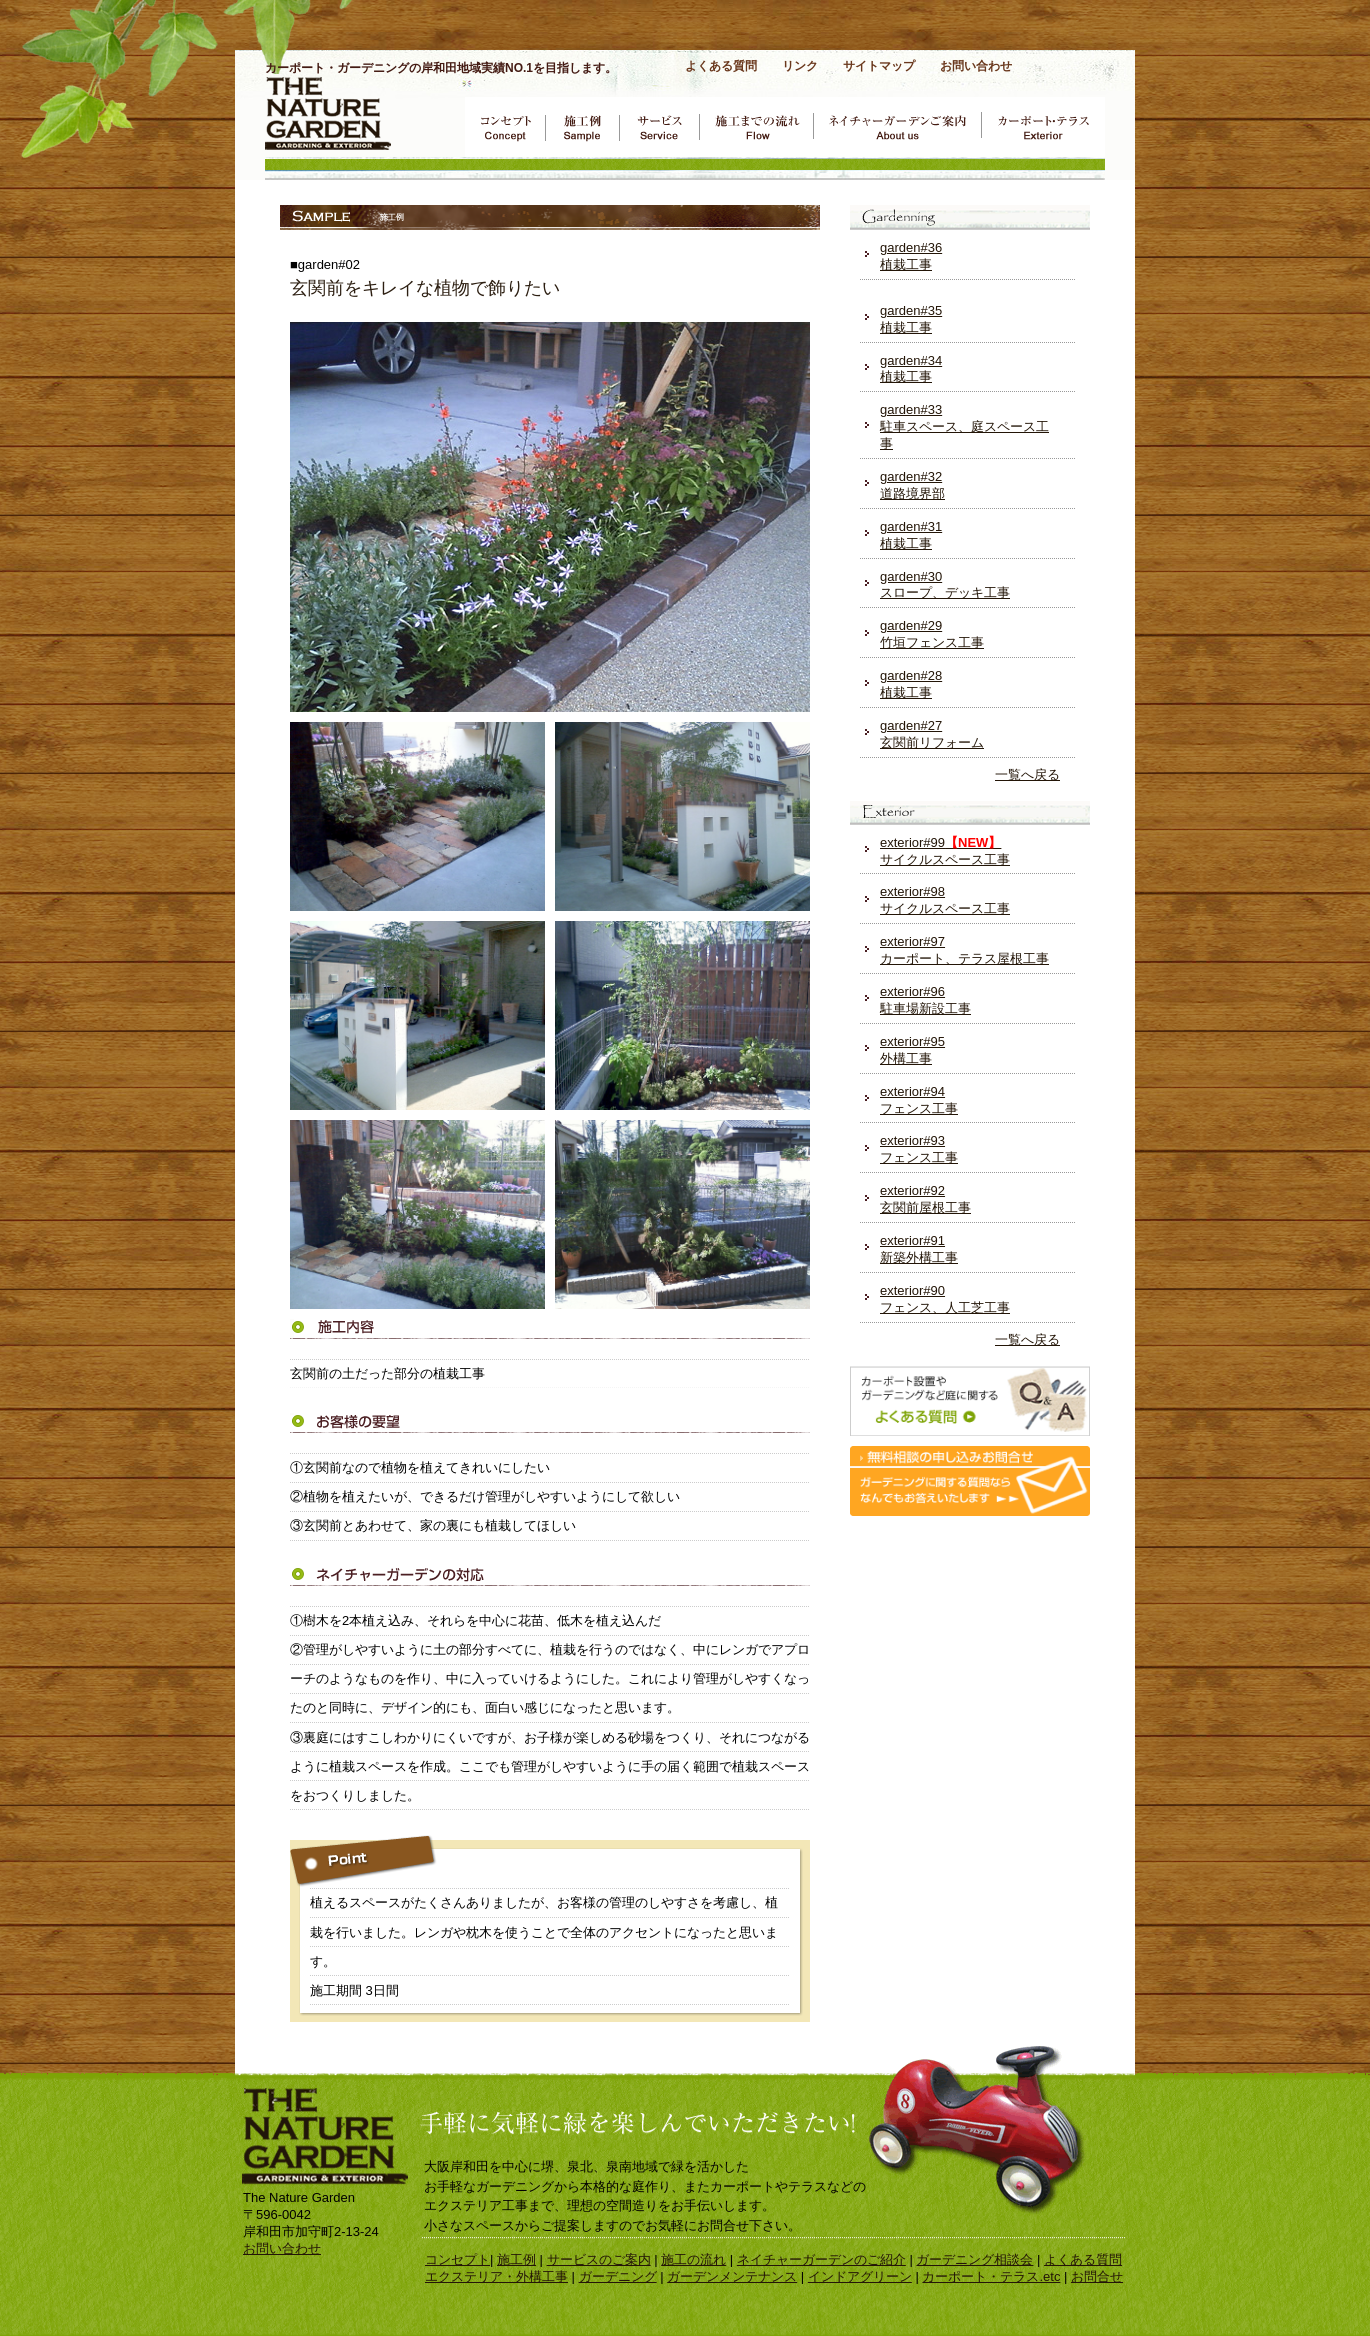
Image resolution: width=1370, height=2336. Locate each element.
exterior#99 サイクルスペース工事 (945, 851)
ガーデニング (618, 2276)
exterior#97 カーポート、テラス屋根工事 (964, 950)
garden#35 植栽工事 (911, 319)
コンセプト (505, 127)
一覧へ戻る (1027, 774)
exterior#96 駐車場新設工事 (925, 1000)
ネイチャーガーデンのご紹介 (821, 2259)
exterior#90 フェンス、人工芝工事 (945, 1299)
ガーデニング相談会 (974, 2259)
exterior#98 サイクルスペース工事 (945, 900)
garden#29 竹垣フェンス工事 (932, 634)
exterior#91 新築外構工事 (919, 1249)
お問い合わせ (976, 66)
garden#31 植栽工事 (911, 535)
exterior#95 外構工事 (912, 1050)
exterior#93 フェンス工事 (919, 1149)
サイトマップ (879, 66)
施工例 (516, 2259)
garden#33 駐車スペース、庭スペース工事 (964, 426)
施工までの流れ (756, 127)
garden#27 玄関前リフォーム (932, 734)
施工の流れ (693, 2259)
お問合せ (1097, 2276)
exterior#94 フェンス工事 (919, 1100)
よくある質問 (721, 66)
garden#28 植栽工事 (911, 684)
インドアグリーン (860, 2276)
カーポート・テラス (1043, 127)
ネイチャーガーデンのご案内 (897, 127)
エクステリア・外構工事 (496, 2276)
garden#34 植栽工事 (911, 369)
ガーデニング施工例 (582, 127)
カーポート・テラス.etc (991, 2276)
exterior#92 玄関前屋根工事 (925, 1199)
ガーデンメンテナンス (732, 2276)
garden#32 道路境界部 (912, 485)
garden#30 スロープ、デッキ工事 (945, 585)
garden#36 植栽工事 (911, 256)
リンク (800, 66)
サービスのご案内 (659, 127)
